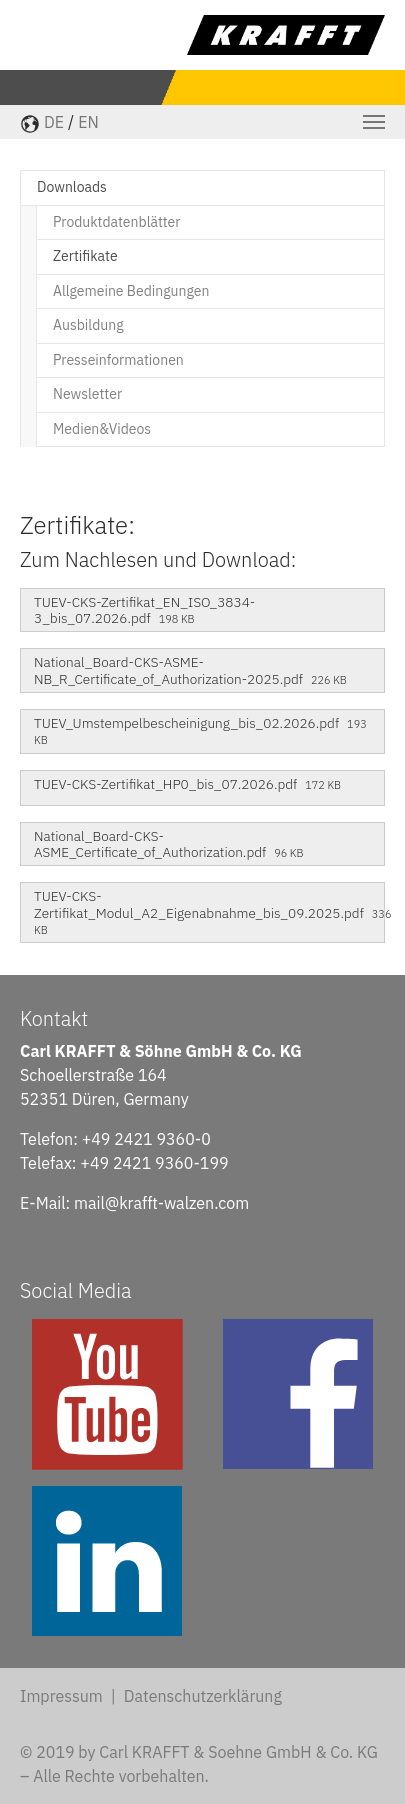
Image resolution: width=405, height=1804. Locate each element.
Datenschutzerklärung (203, 1696)
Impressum (61, 1696)
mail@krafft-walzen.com (161, 1203)
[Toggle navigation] (374, 122)
